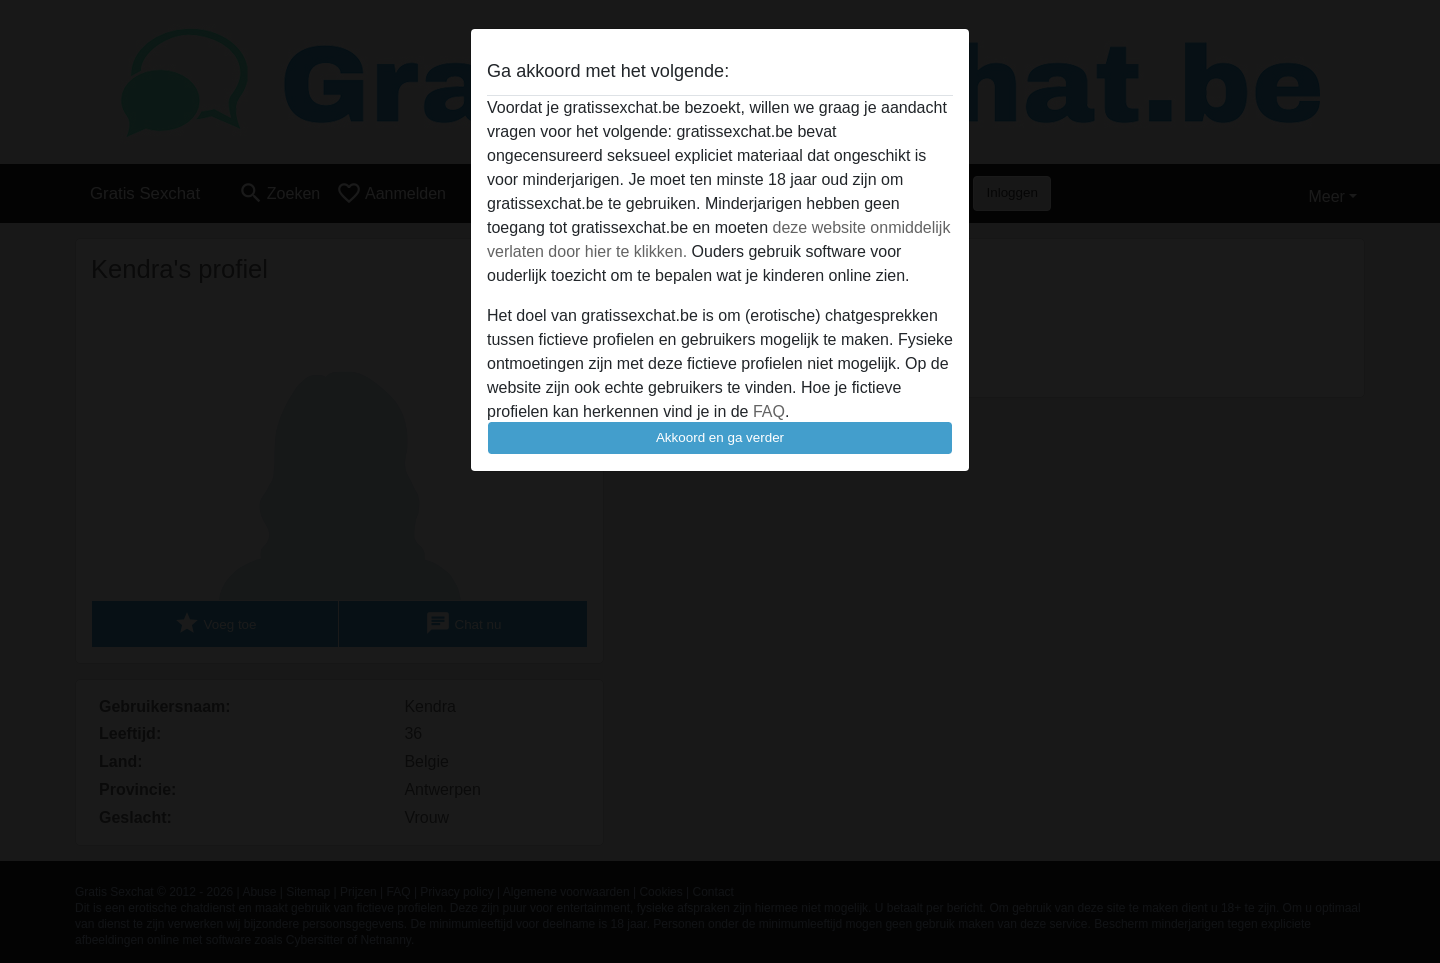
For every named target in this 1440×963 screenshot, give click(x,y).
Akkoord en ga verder (720, 437)
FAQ (769, 411)
